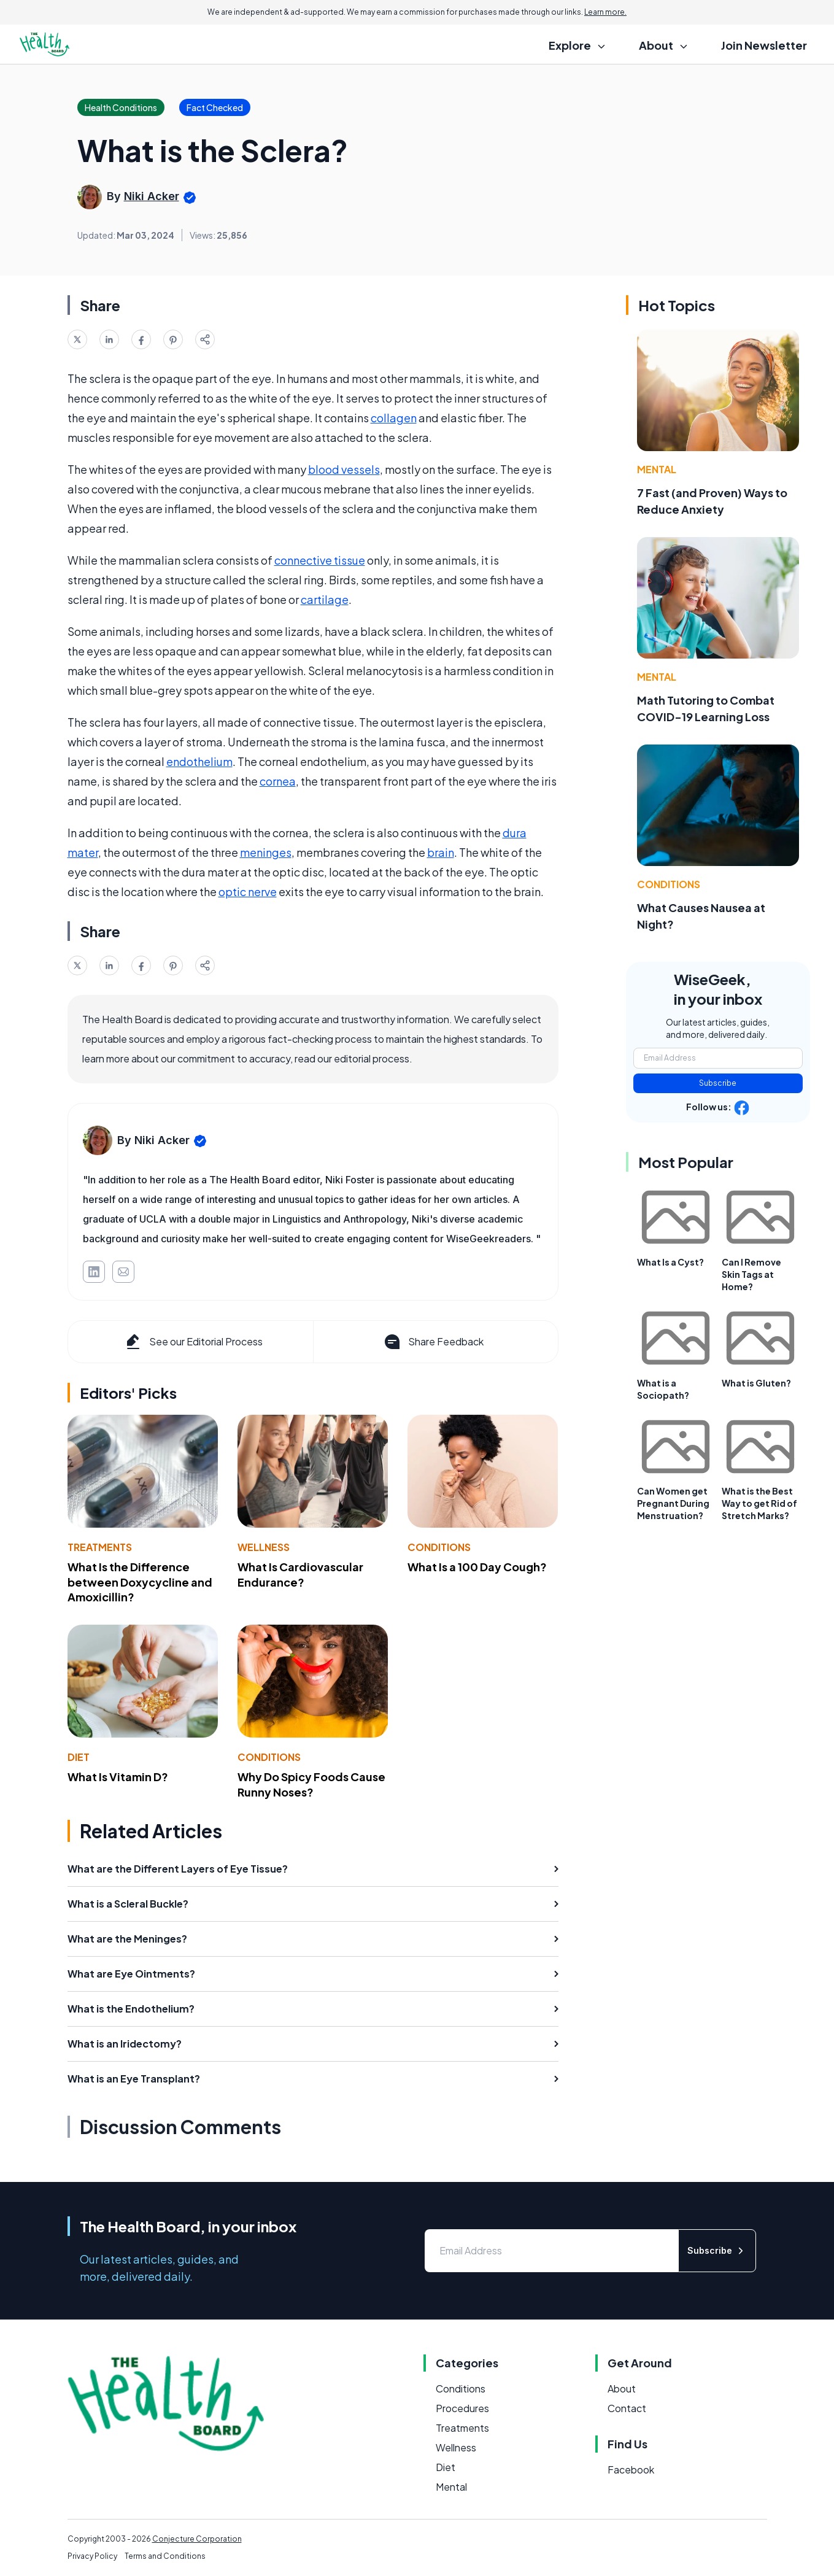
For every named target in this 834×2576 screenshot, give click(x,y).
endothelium (199, 761)
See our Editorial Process (193, 1342)
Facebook (631, 2469)
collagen (394, 418)
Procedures (462, 2408)
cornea (278, 781)
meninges (266, 852)
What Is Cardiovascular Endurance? (300, 1574)
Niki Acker (151, 196)
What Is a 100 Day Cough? (477, 1567)
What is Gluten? (756, 1382)
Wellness (263, 1547)
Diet (79, 1756)
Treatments (100, 1547)
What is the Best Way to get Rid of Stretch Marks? (759, 1503)
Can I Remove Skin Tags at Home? (751, 1274)
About (622, 2388)
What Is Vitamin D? (118, 1777)
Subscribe (717, 1083)
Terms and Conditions (165, 2556)
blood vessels (344, 469)
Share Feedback (433, 1342)
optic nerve (247, 891)
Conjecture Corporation (197, 2538)
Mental (656, 469)
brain (440, 852)
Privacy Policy (92, 2556)
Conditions (439, 1547)
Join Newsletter (764, 45)
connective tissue (319, 560)
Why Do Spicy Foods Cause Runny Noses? (311, 1784)
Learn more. (605, 12)
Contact (627, 2408)
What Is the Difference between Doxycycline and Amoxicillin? (140, 1582)
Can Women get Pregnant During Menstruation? (673, 1503)
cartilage (325, 599)
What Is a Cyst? (670, 1261)
